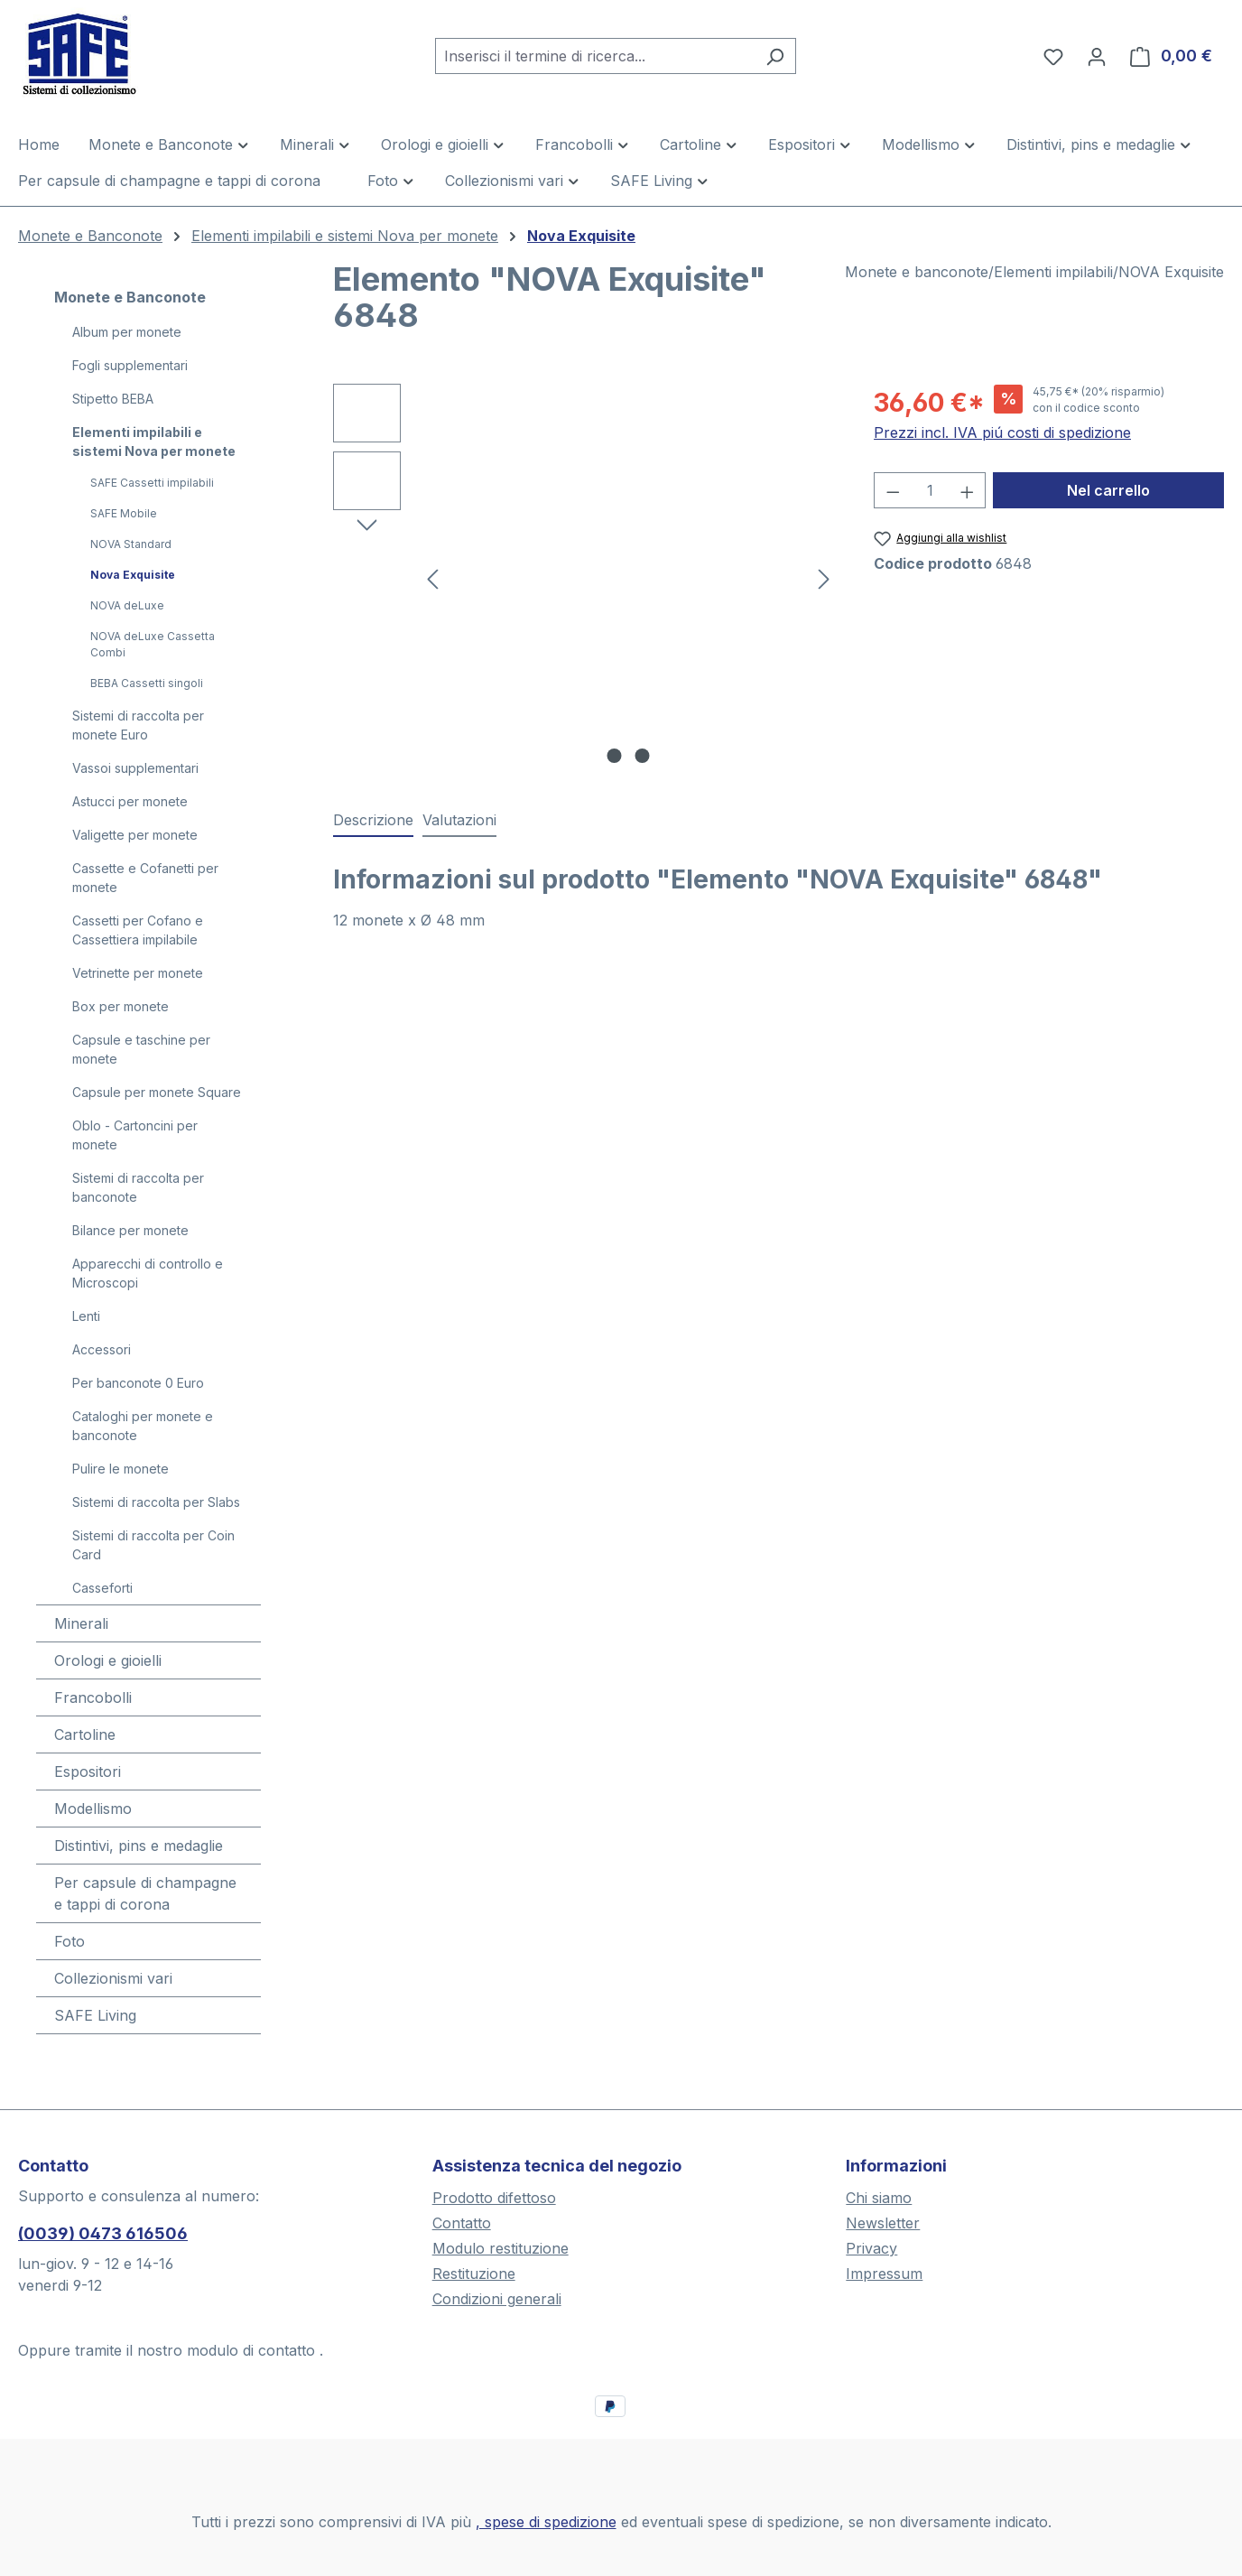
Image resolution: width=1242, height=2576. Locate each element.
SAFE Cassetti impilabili (152, 482)
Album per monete (126, 331)
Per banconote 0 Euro (138, 1382)
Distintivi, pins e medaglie (138, 1846)
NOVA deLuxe (127, 605)
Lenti (86, 1316)
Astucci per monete (130, 801)
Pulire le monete (120, 1468)
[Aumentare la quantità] (968, 490)
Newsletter (883, 2223)
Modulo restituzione (500, 2248)
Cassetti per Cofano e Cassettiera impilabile (137, 930)
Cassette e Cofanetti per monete (145, 877)
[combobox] (595, 56)
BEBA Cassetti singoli (146, 683)
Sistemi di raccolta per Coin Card (153, 1545)
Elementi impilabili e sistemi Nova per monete (154, 441)
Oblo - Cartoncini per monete (135, 1135)
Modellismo (93, 1808)
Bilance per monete (130, 1230)
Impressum (884, 2273)
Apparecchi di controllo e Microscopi (147, 1273)
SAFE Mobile (123, 513)
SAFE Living (95, 2015)
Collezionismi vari (113, 1978)
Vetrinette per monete (137, 973)
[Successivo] (824, 578)
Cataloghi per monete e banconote (142, 1426)
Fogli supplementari (130, 365)
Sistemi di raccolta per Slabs (156, 1502)
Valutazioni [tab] (459, 820)
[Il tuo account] (1096, 56)
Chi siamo (879, 2198)
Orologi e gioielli (108, 1660)
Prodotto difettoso (494, 2198)
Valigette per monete (135, 834)
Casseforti (102, 1587)
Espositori (87, 1771)
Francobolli (93, 1697)
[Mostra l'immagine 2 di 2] (642, 756)
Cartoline (85, 1734)
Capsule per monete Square (156, 1092)
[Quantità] (930, 490)
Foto (69, 1941)
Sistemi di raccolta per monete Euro (138, 725)
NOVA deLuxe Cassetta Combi (152, 644)
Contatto (461, 2223)
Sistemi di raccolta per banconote (138, 1187)
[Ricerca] (775, 56)
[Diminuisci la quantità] (893, 490)
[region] (585, 578)
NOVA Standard (130, 544)
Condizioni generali (496, 2299)
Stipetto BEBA (112, 398)
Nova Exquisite (132, 574)
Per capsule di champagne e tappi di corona (145, 1893)
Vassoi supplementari (135, 768)
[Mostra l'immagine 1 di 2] (614, 756)
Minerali (81, 1623)
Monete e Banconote (130, 297)
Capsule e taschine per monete (141, 1049)
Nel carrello (1108, 490)
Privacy (871, 2248)
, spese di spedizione (546, 2522)
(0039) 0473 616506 (103, 2233)
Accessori (101, 1349)
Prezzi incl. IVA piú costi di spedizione (1002, 432)
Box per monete (120, 1006)
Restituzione (473, 2273)
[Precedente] (432, 578)
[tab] (373, 820)
